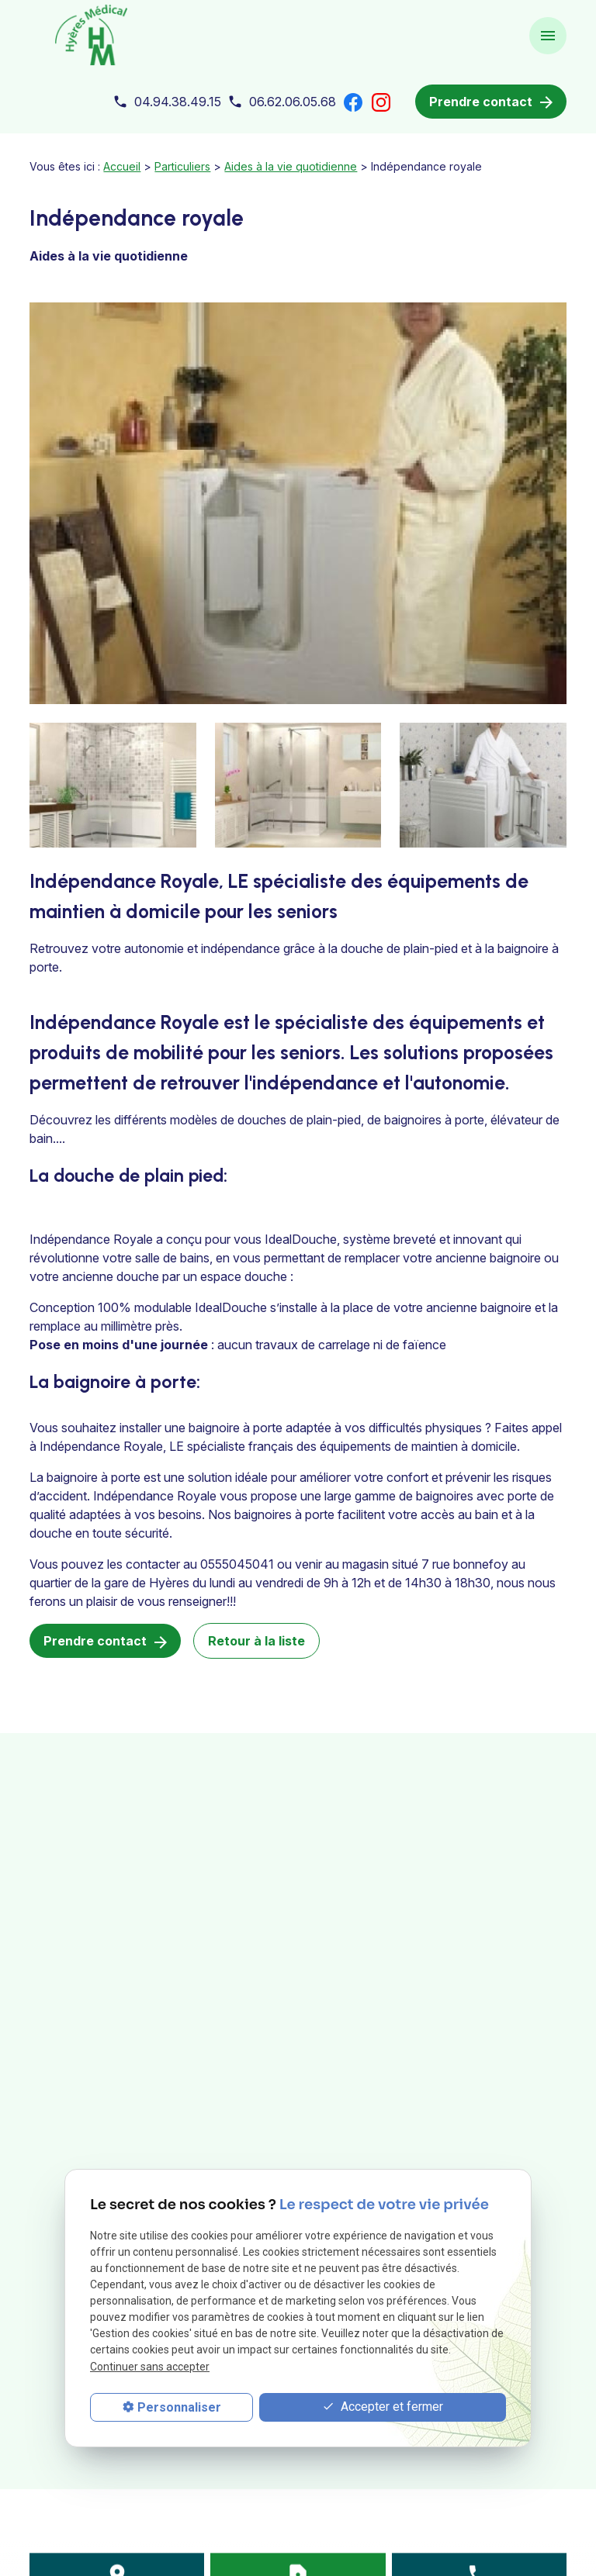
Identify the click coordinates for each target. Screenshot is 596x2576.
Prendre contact (491, 101)
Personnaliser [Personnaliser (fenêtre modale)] (179, 2407)
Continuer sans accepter (150, 2366)
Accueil (121, 166)
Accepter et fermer (382, 2407)
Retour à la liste (256, 1641)
